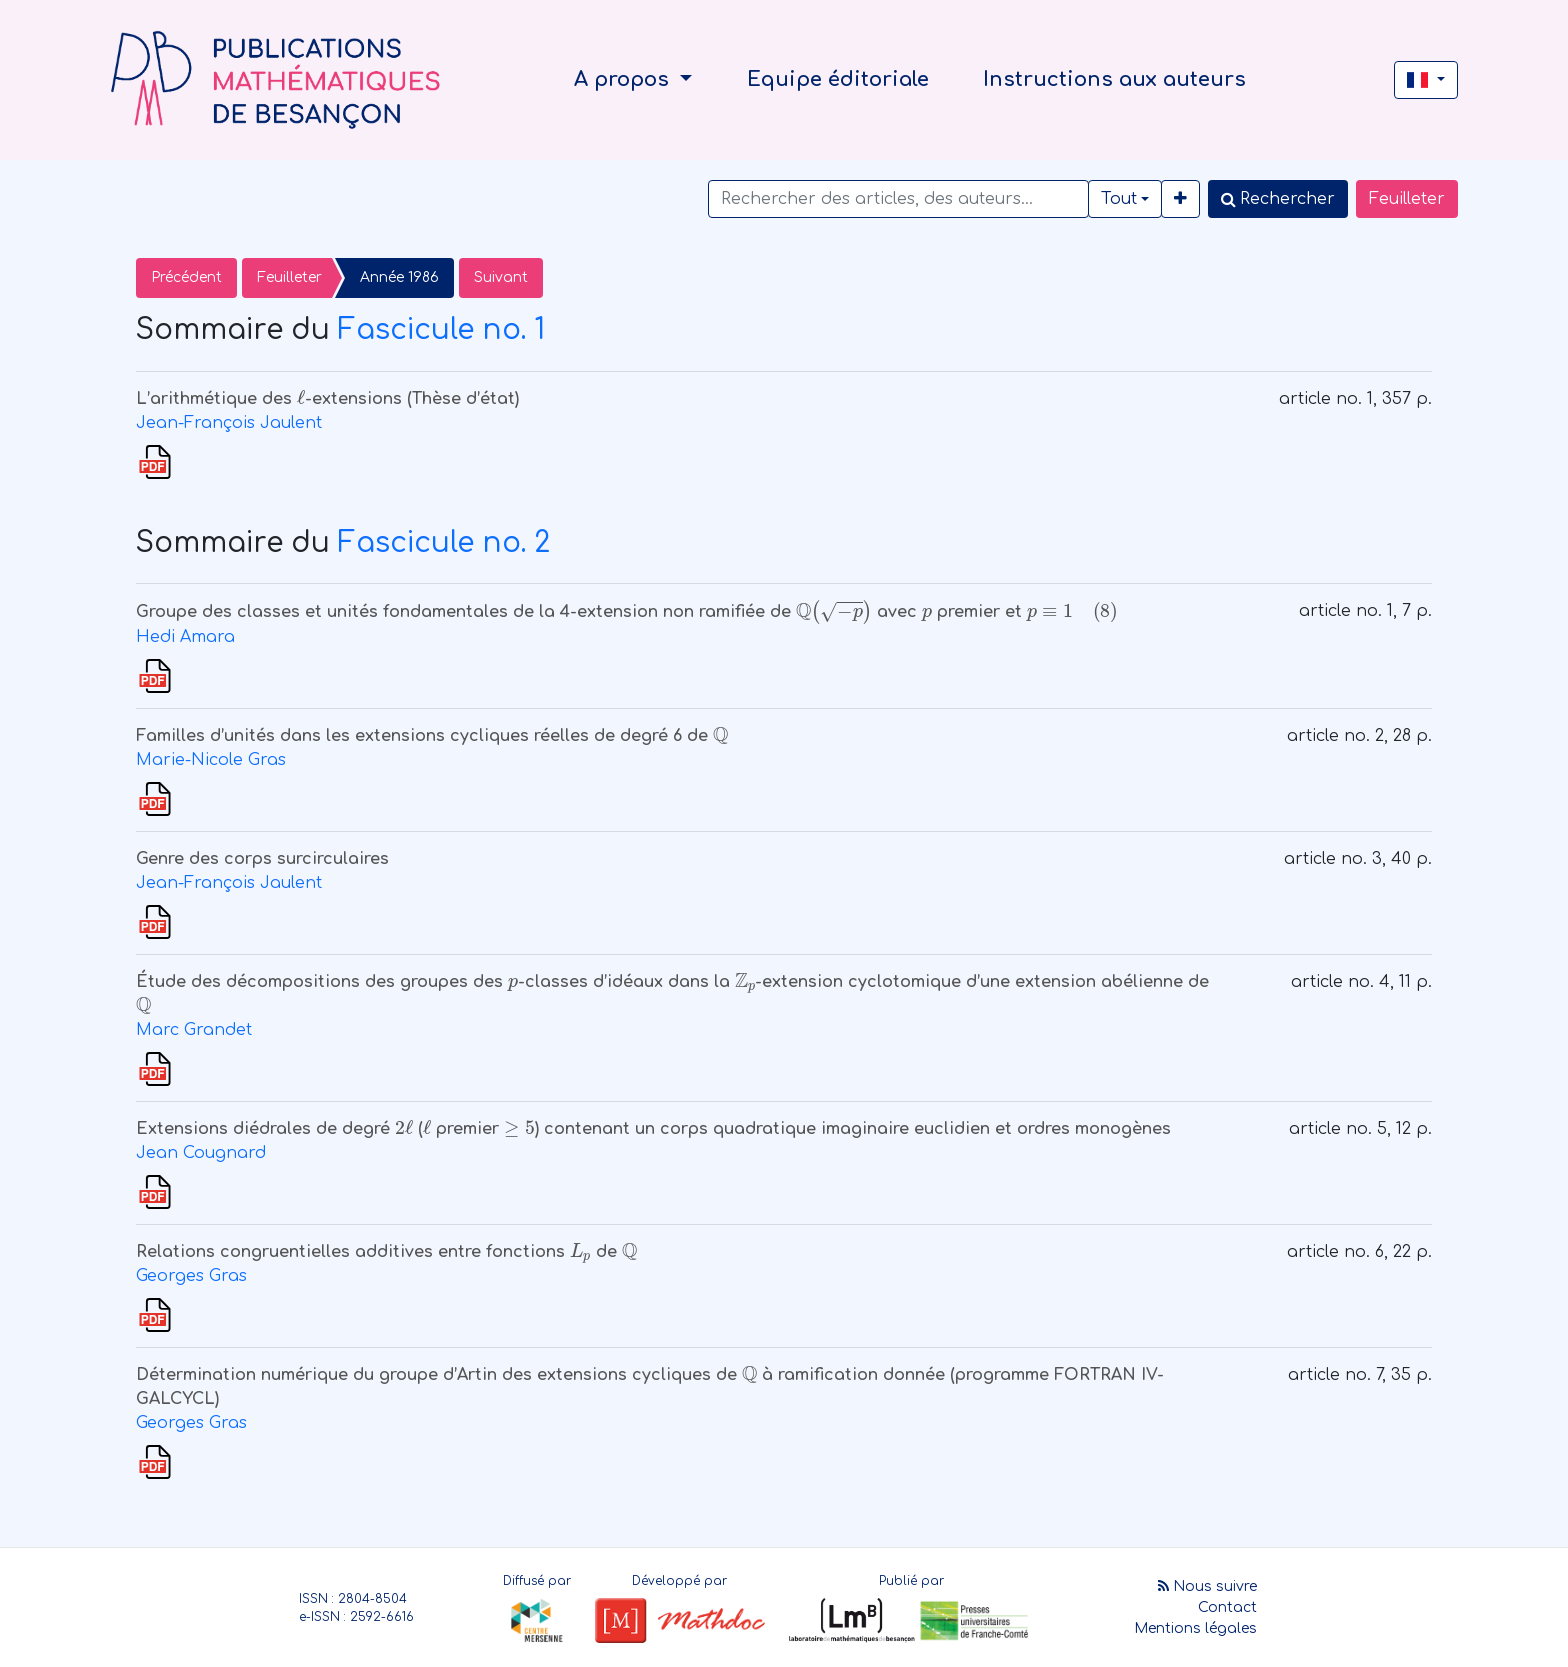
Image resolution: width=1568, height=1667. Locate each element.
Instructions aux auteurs (1114, 79)
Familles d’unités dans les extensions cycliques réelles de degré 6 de (432, 736)
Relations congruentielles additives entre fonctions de (386, 1252)
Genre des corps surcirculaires (262, 859)
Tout (1119, 199)
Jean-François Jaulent (229, 423)
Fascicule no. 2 (444, 543)
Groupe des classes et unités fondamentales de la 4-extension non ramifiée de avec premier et (627, 612)
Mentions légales (1195, 1628)
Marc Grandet (194, 1030)
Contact (1227, 1607)
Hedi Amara (185, 637)
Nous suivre (1207, 1586)
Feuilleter (1407, 199)
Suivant (501, 277)
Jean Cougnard (201, 1153)
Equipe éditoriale (838, 79)
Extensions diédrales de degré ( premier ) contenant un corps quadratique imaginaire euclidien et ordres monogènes (653, 1129)
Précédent (186, 277)
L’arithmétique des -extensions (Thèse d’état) (327, 399)
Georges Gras (191, 1276)
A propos (624, 79)
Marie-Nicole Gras (211, 760)
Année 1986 (399, 277)
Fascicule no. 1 (441, 330)
